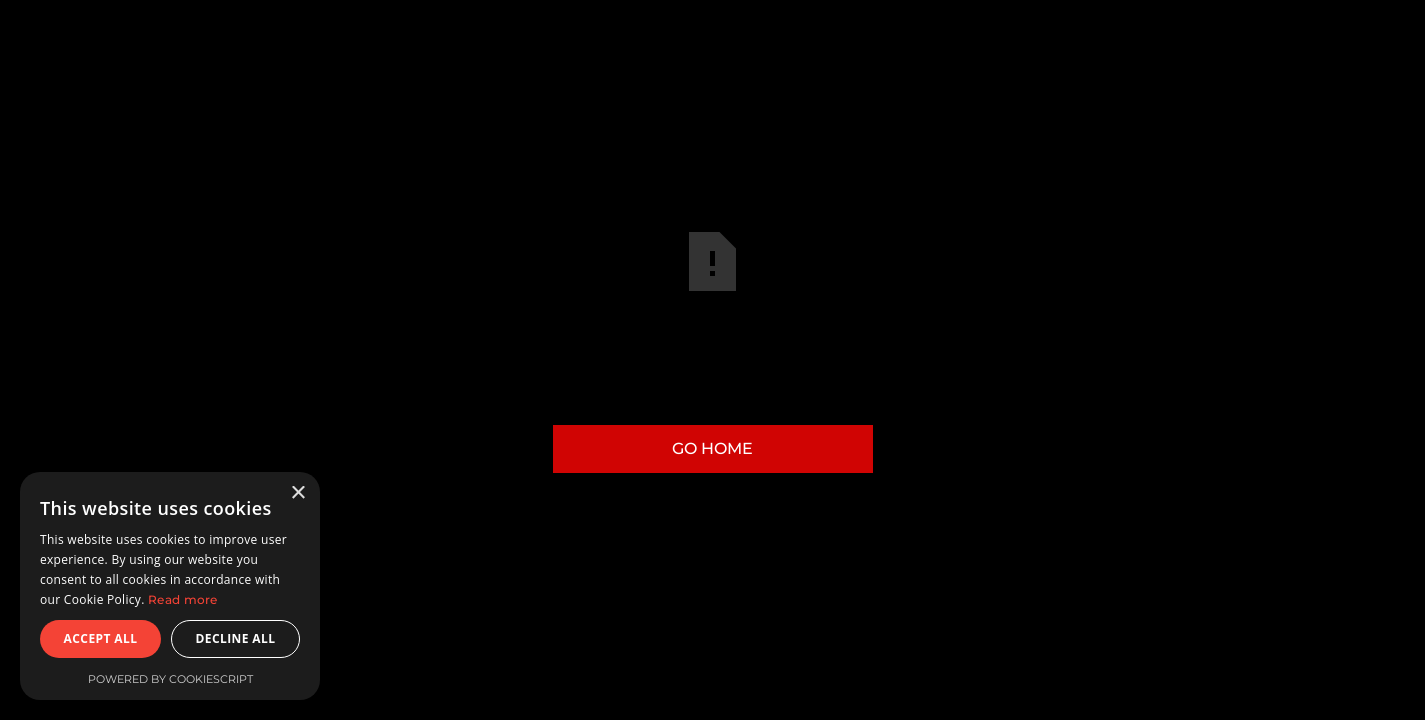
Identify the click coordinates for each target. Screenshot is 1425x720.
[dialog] (170, 586)
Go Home (712, 448)
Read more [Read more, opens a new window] (183, 599)
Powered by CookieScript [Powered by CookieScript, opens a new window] (170, 679)
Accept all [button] (101, 638)
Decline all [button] (236, 638)
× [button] (297, 493)
